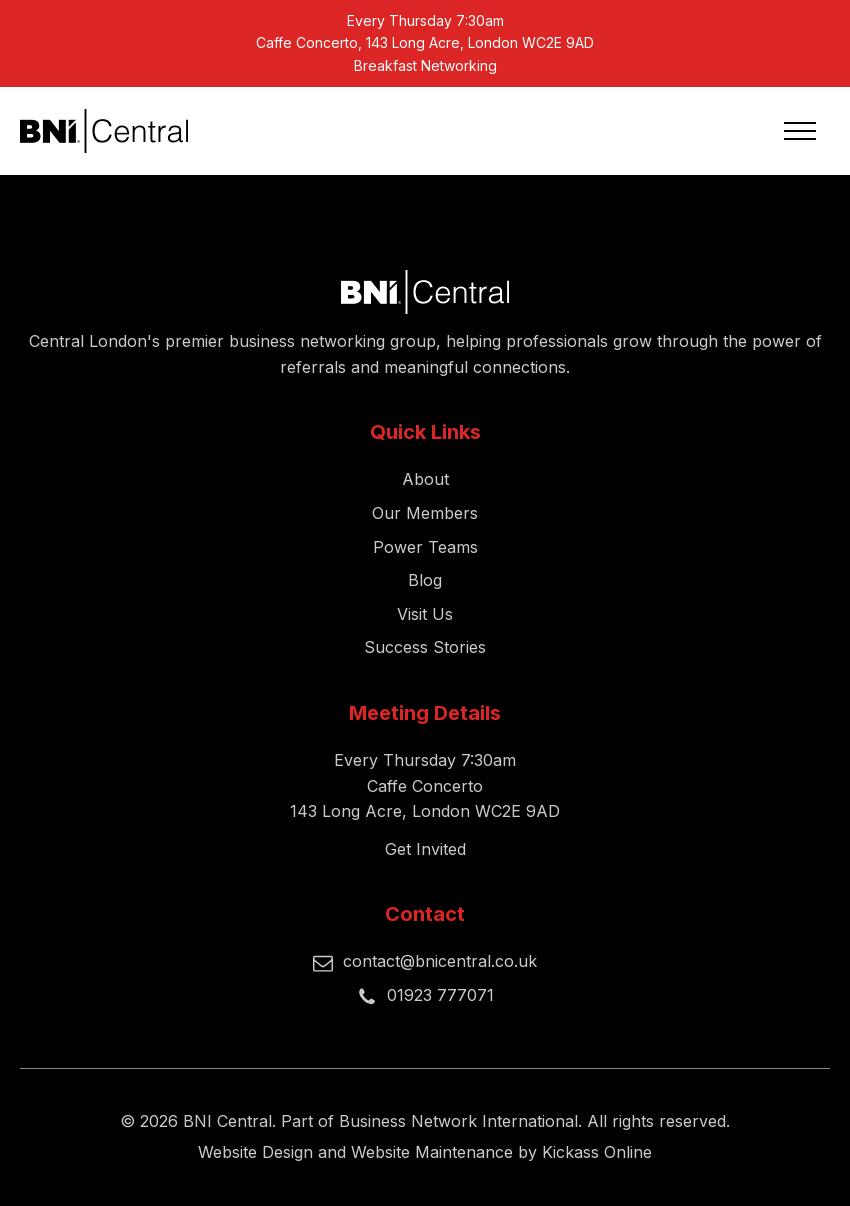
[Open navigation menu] (800, 131)
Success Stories (425, 647)
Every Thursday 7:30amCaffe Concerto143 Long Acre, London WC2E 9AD (425, 785)
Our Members (425, 513)
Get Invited (425, 849)
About (425, 479)
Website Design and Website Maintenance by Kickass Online (425, 1152)
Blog (425, 580)
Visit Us (425, 614)
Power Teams (425, 547)
